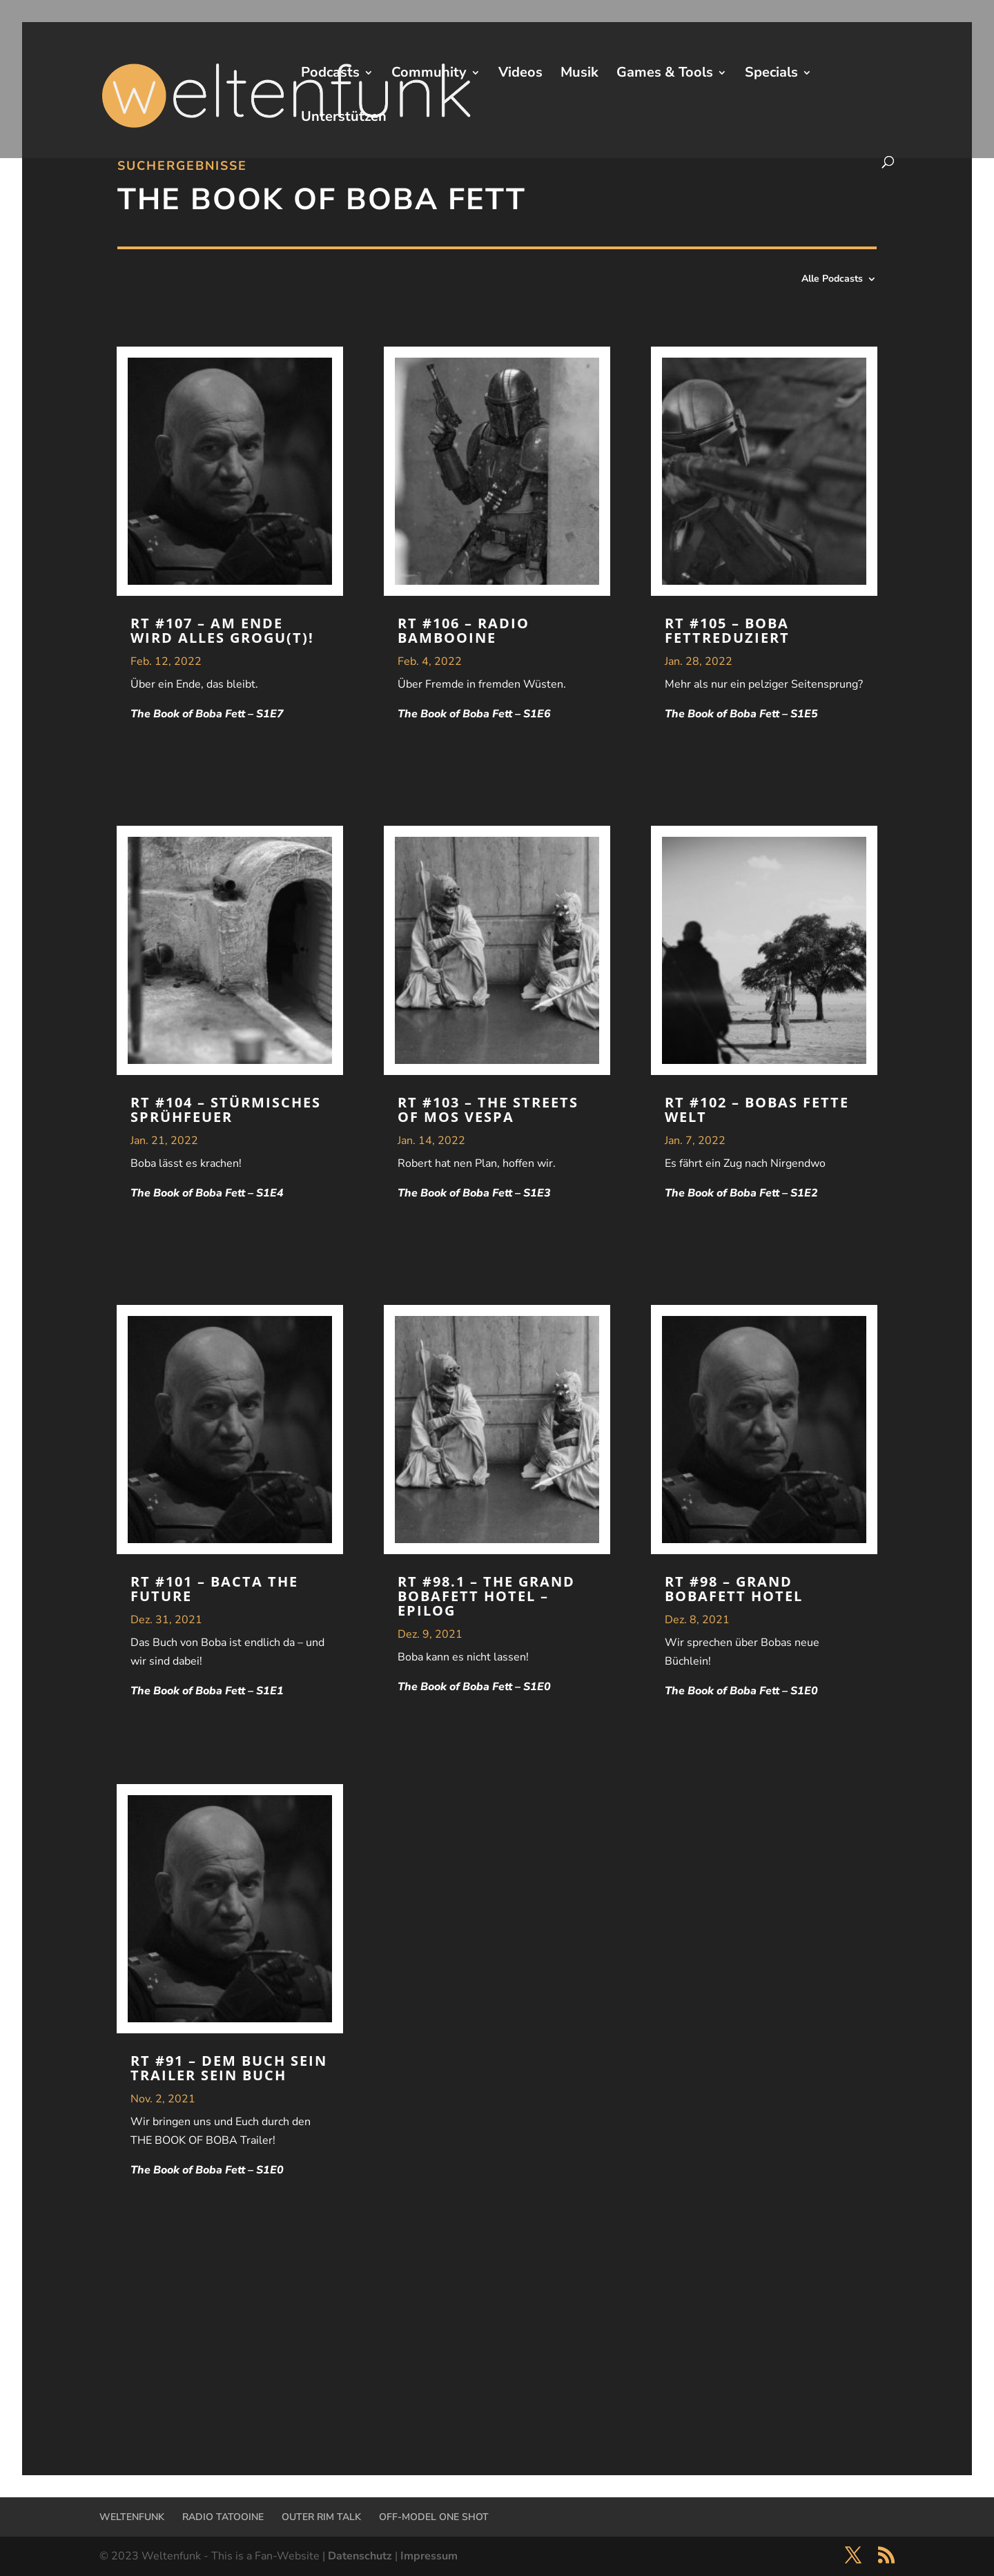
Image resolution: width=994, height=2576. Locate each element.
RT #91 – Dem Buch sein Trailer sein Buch (228, 2067)
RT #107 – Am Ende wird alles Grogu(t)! (222, 630)
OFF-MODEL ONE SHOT (434, 2517)
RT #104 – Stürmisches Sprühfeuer (225, 1109)
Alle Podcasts (832, 279)
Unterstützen (344, 119)
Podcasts (330, 74)
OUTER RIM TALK (321, 2517)
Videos (520, 74)
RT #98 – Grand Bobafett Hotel (734, 1588)
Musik (579, 74)
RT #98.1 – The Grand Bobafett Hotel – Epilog (486, 1596)
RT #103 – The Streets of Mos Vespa (488, 1109)
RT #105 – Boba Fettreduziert (727, 630)
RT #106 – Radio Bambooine (463, 630)
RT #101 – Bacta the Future (214, 1588)
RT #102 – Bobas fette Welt (757, 1109)
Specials (771, 74)
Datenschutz (360, 2556)
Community (429, 74)
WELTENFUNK (131, 2517)
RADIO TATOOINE (223, 2517)
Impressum (429, 2556)
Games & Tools (664, 74)
